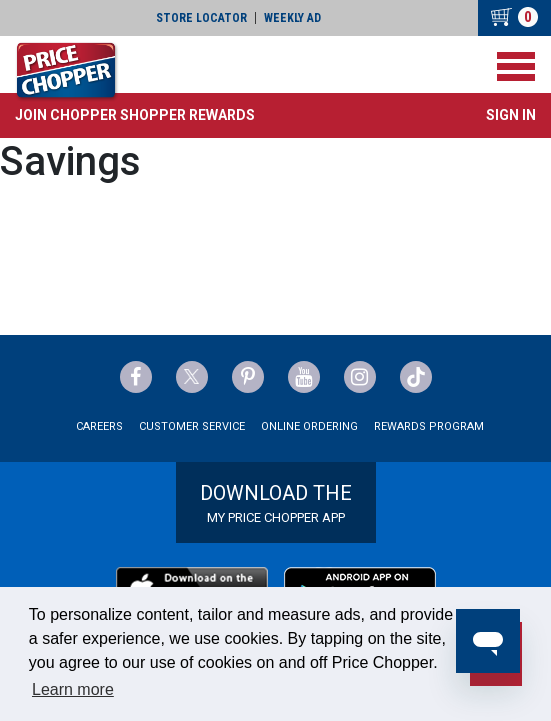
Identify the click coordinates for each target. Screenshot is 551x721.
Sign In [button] (511, 115)
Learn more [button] (73, 689)
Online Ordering (309, 426)
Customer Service (192, 426)
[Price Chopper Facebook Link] (136, 377)
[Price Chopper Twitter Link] (192, 377)
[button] (135, 115)
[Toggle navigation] (516, 66)
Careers (99, 426)
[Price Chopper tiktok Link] (416, 377)
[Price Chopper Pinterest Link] (248, 377)
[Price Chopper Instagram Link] (360, 377)
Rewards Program (429, 426)
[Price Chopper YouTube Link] (304, 377)
